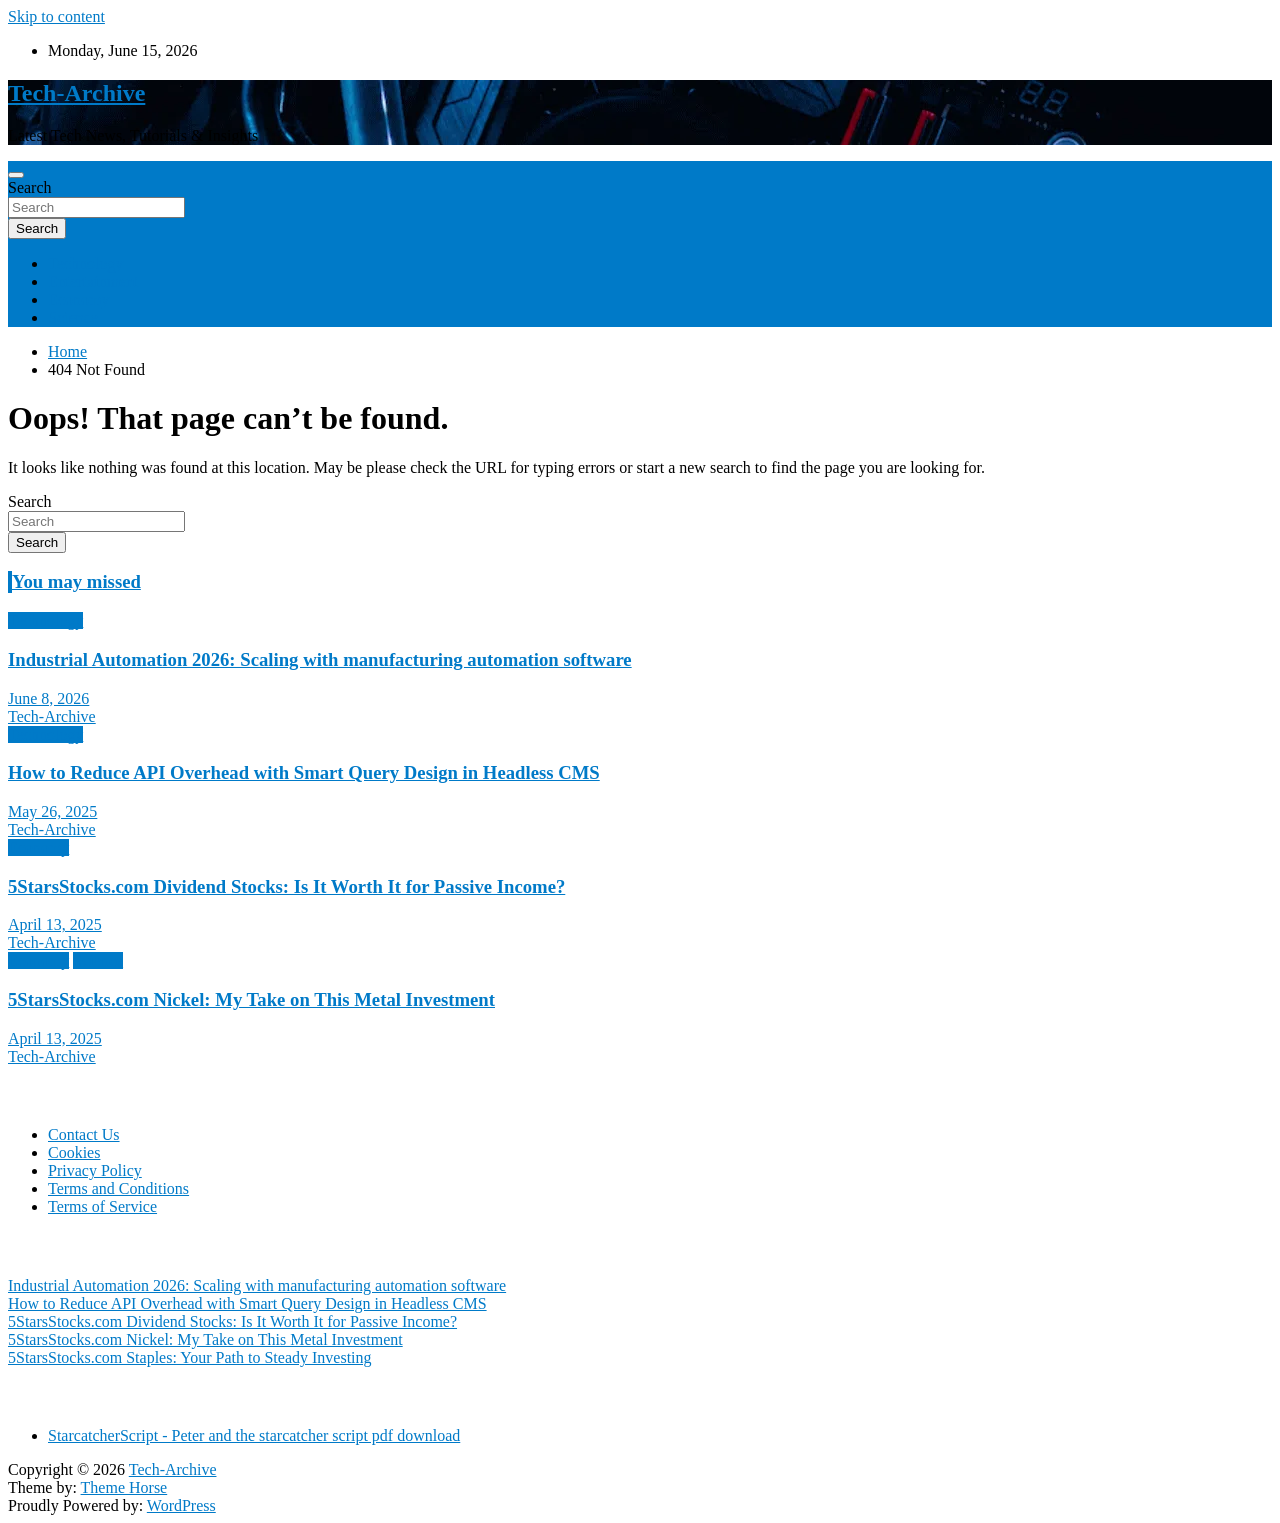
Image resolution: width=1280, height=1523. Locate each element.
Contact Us (84, 1134)
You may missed (76, 581)
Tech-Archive (76, 93)
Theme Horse (124, 1487)
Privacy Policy (95, 1170)
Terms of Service (102, 1206)
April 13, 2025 (55, 924)
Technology (85, 263)
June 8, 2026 (48, 698)
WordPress (181, 1505)
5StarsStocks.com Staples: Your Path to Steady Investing (190, 1357)
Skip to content (56, 16)
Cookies (74, 1152)
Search (30, 187)
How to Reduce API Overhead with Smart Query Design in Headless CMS (304, 772)
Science (73, 317)
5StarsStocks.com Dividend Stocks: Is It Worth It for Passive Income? (286, 886)
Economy (78, 299)
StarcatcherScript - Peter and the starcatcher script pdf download (254, 1435)
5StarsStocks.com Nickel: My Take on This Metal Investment (251, 999)
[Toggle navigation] (16, 175)
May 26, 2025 (52, 811)
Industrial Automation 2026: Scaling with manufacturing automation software (320, 659)
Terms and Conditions (118, 1188)
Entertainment (93, 281)
